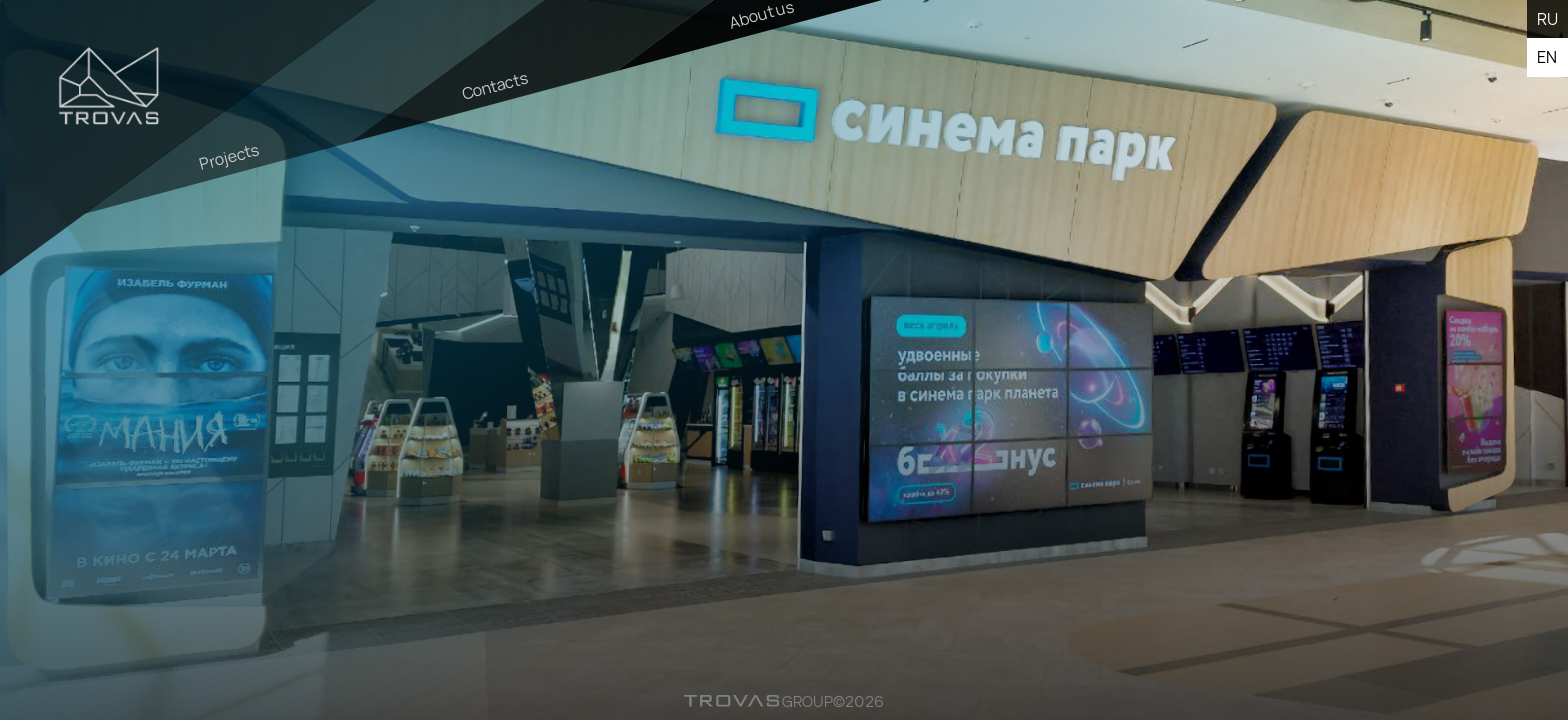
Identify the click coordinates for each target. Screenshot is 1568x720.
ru (1547, 19)
